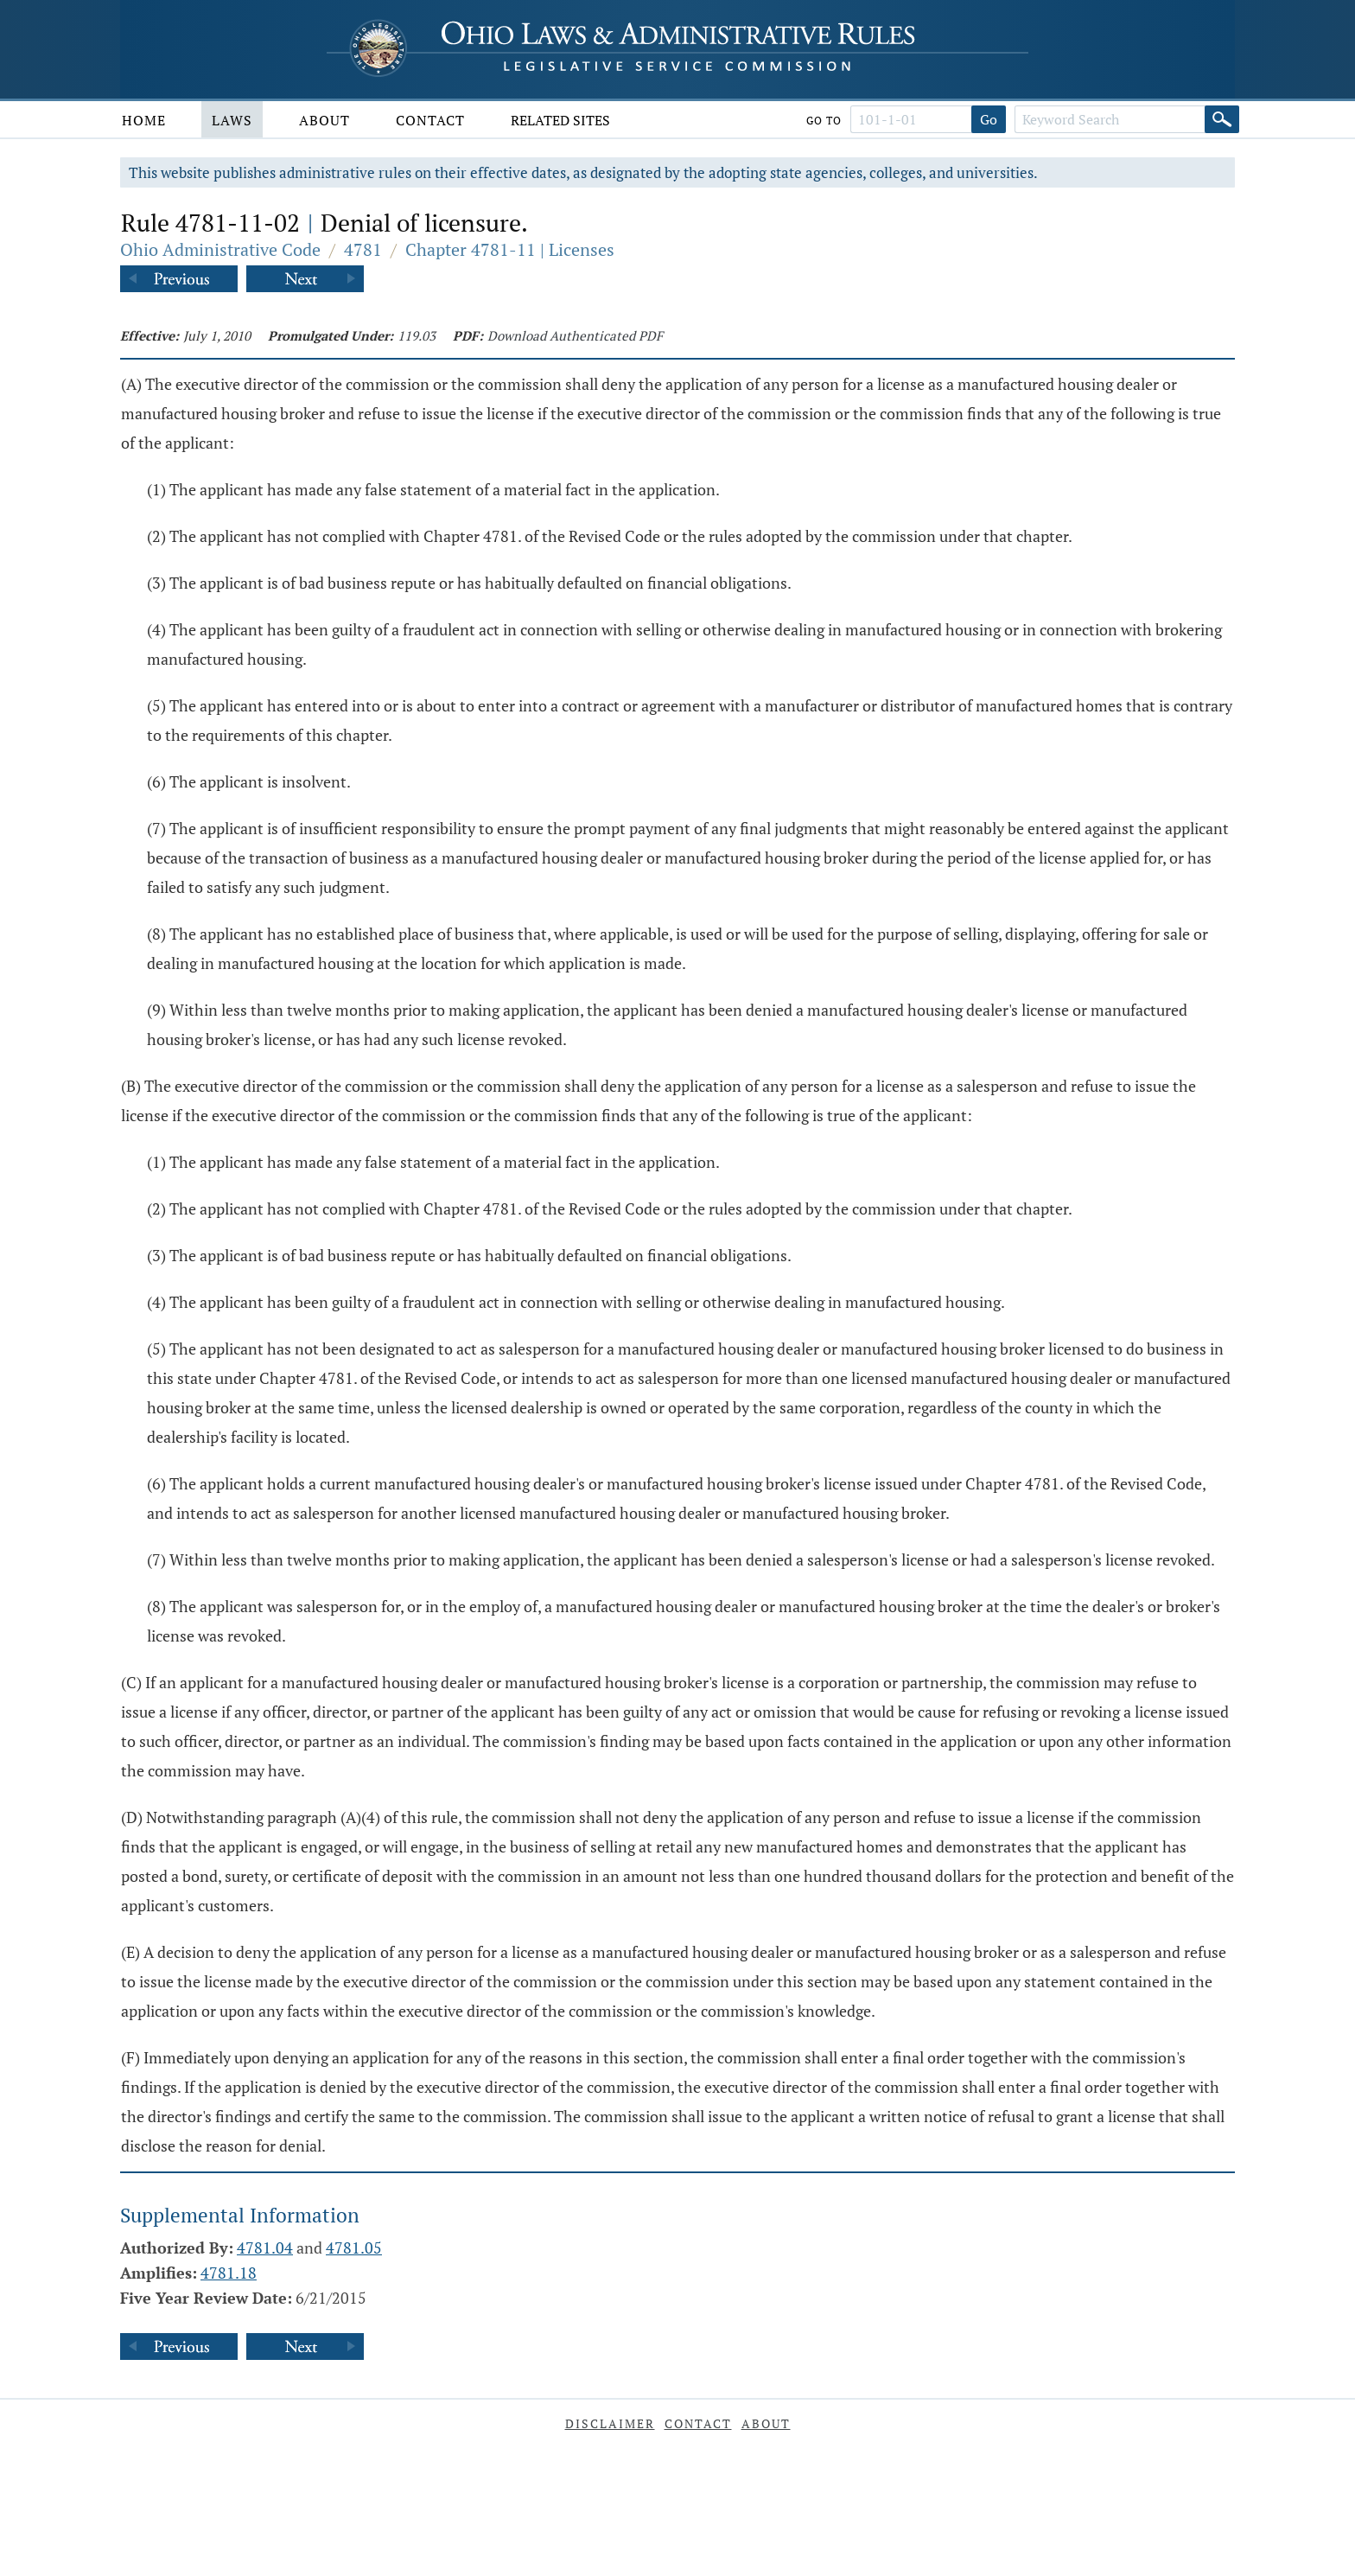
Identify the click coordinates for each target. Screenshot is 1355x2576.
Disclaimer (610, 2423)
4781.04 (265, 2247)
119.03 (417, 335)
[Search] (1222, 119)
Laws (232, 120)
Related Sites (560, 120)
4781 (363, 249)
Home (144, 120)
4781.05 (354, 2247)
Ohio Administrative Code (220, 249)
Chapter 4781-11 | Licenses (509, 249)
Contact (430, 120)
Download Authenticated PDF (575, 335)
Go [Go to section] (988, 119)
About (324, 120)
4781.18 (228, 2272)
